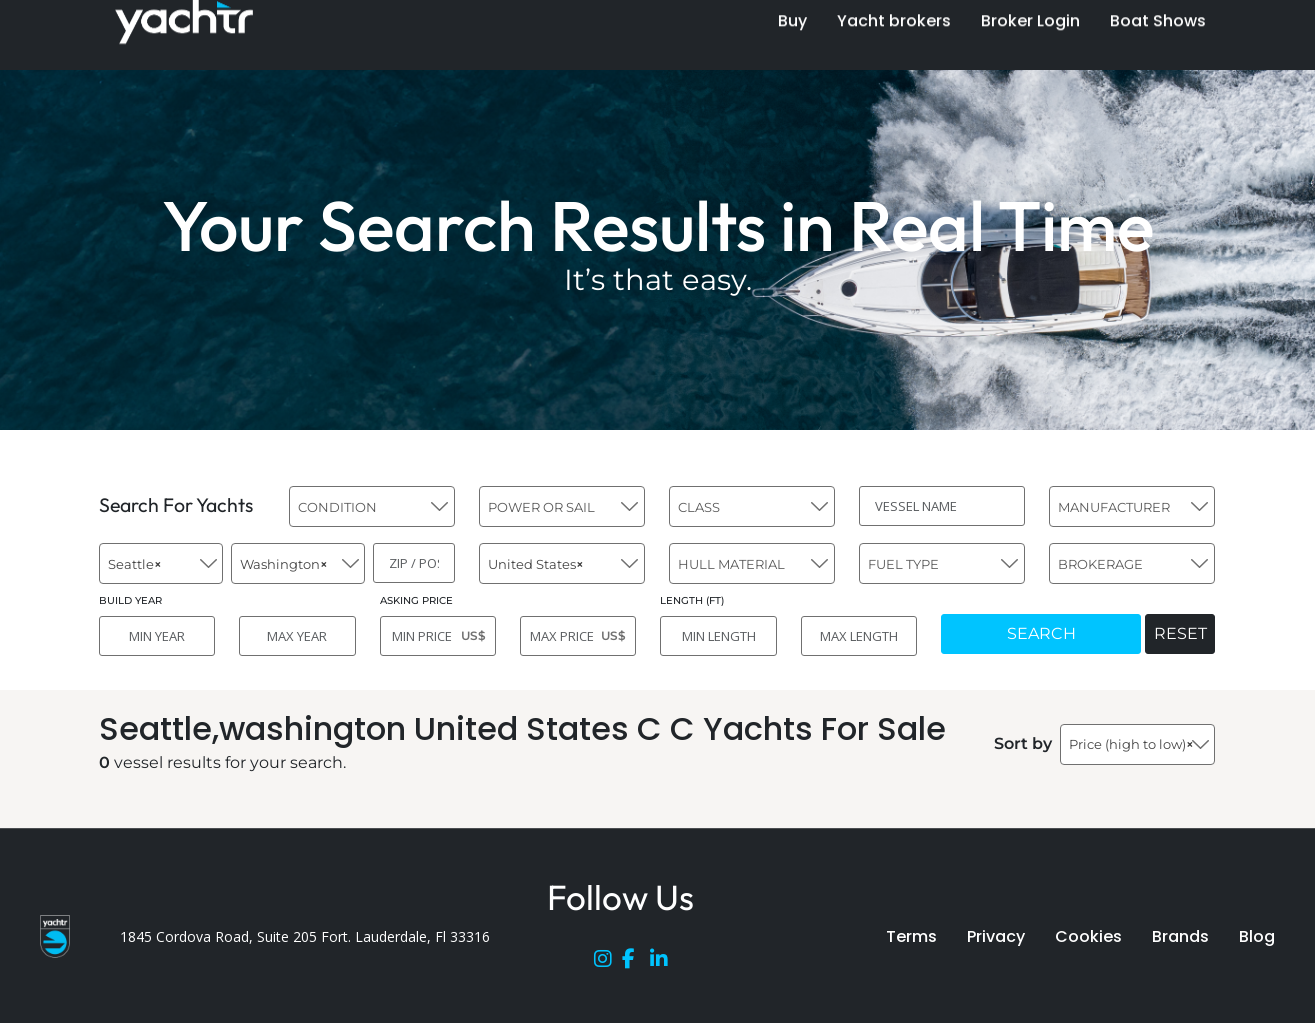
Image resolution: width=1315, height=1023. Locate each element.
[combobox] (372, 506)
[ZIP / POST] (414, 563)
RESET (1180, 633)
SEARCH (1041, 633)
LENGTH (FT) (692, 600)
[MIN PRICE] (438, 636)
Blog (1257, 936)
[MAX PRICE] (578, 636)
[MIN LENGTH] (718, 636)
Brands (1180, 936)
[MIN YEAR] (157, 636)
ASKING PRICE (416, 600)
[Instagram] (608, 963)
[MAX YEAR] (297, 636)
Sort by (1023, 743)
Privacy (996, 936)
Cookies (1088, 936)
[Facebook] (636, 963)
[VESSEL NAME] (942, 506)
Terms (911, 936)
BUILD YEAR (130, 600)
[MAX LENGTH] (859, 636)
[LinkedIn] (664, 963)
